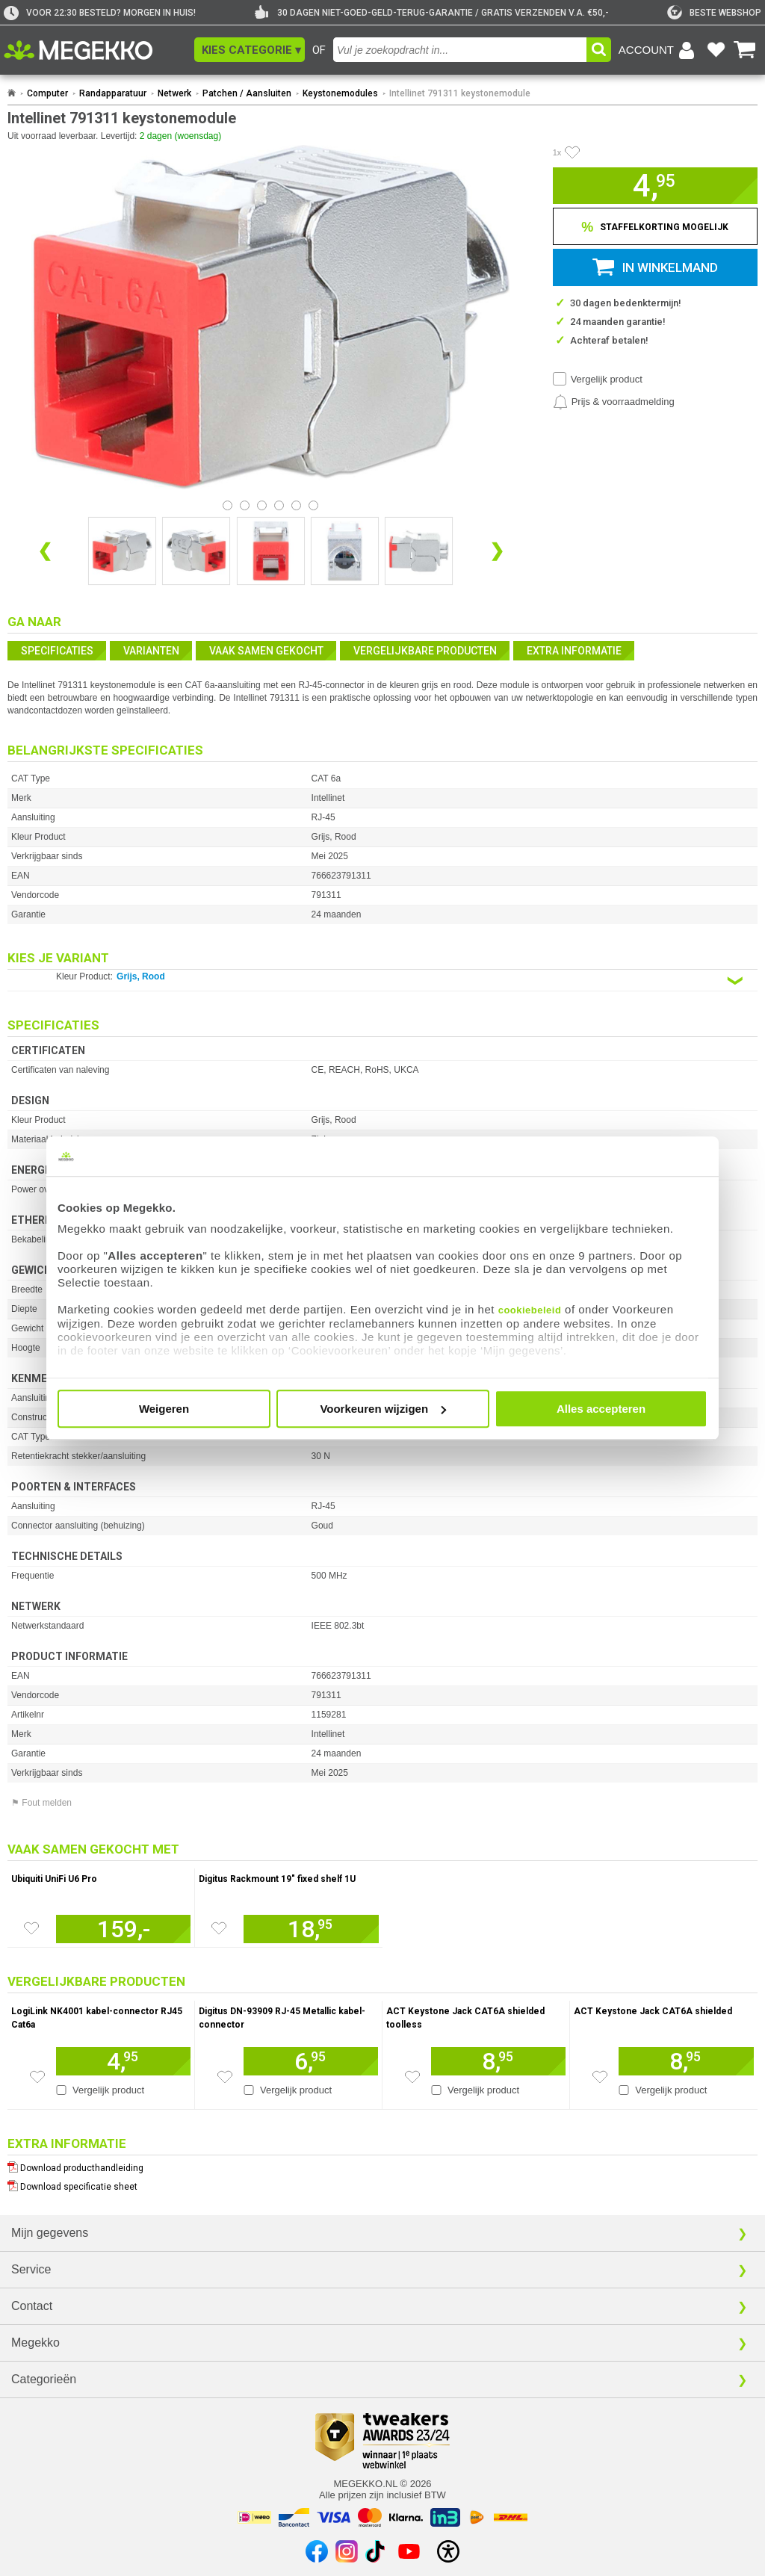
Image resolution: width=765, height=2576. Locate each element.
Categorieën (43, 2379)
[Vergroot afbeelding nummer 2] (271, 551)
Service (31, 2269)
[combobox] (459, 49)
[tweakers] (714, 12)
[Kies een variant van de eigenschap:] (382, 980)
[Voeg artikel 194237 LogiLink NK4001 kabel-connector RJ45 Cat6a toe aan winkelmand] (123, 2061)
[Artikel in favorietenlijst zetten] (572, 152)
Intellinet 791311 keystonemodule (459, 93)
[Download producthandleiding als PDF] (382, 2164)
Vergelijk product (606, 379)
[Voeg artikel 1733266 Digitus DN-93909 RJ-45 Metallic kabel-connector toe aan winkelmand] (311, 2061)
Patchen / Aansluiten (246, 93)
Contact (31, 2306)
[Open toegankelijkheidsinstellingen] (448, 2551)
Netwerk (174, 93)
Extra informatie (574, 651)
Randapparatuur (112, 93)
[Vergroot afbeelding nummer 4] (419, 551)
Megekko (35, 2342)
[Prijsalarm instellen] (614, 401)
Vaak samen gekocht (266, 651)
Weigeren (164, 1408)
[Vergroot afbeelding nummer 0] (122, 551)
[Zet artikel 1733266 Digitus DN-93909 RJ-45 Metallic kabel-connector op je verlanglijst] (224, 2076)
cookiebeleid (530, 1310)
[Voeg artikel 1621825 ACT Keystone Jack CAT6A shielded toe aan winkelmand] (686, 2061)
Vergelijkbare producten (425, 651)
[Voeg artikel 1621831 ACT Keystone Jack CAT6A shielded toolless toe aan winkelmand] (498, 2061)
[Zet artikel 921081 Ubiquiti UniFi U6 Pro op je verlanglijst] (31, 1928)
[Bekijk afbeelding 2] (262, 505)
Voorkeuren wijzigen (383, 1408)
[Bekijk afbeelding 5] (313, 505)
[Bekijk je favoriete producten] (715, 50)
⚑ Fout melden (41, 1803)
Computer (47, 93)
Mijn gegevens (49, 2232)
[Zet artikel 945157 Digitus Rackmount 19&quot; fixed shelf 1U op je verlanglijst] (218, 1928)
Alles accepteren (601, 1408)
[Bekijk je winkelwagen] (745, 50)
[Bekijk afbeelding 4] (296, 505)
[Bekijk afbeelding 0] (227, 505)
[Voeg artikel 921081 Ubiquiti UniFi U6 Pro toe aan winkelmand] (123, 1929)
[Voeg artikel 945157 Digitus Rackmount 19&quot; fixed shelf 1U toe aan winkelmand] (311, 1929)
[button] (249, 49)
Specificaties (57, 651)
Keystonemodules (340, 93)
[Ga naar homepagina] (95, 50)
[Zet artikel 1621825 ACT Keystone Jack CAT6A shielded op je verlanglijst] (599, 2076)
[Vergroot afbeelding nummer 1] (196, 551)
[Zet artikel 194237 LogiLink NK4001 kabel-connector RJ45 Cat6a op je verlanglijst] (37, 2076)
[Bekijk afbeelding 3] (279, 505)
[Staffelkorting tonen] (655, 226)
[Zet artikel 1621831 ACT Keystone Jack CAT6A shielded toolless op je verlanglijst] (412, 2076)
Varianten (151, 651)
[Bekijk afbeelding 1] (245, 505)
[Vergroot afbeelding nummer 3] (345, 551)
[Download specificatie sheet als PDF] (382, 2183)
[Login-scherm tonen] (659, 50)
